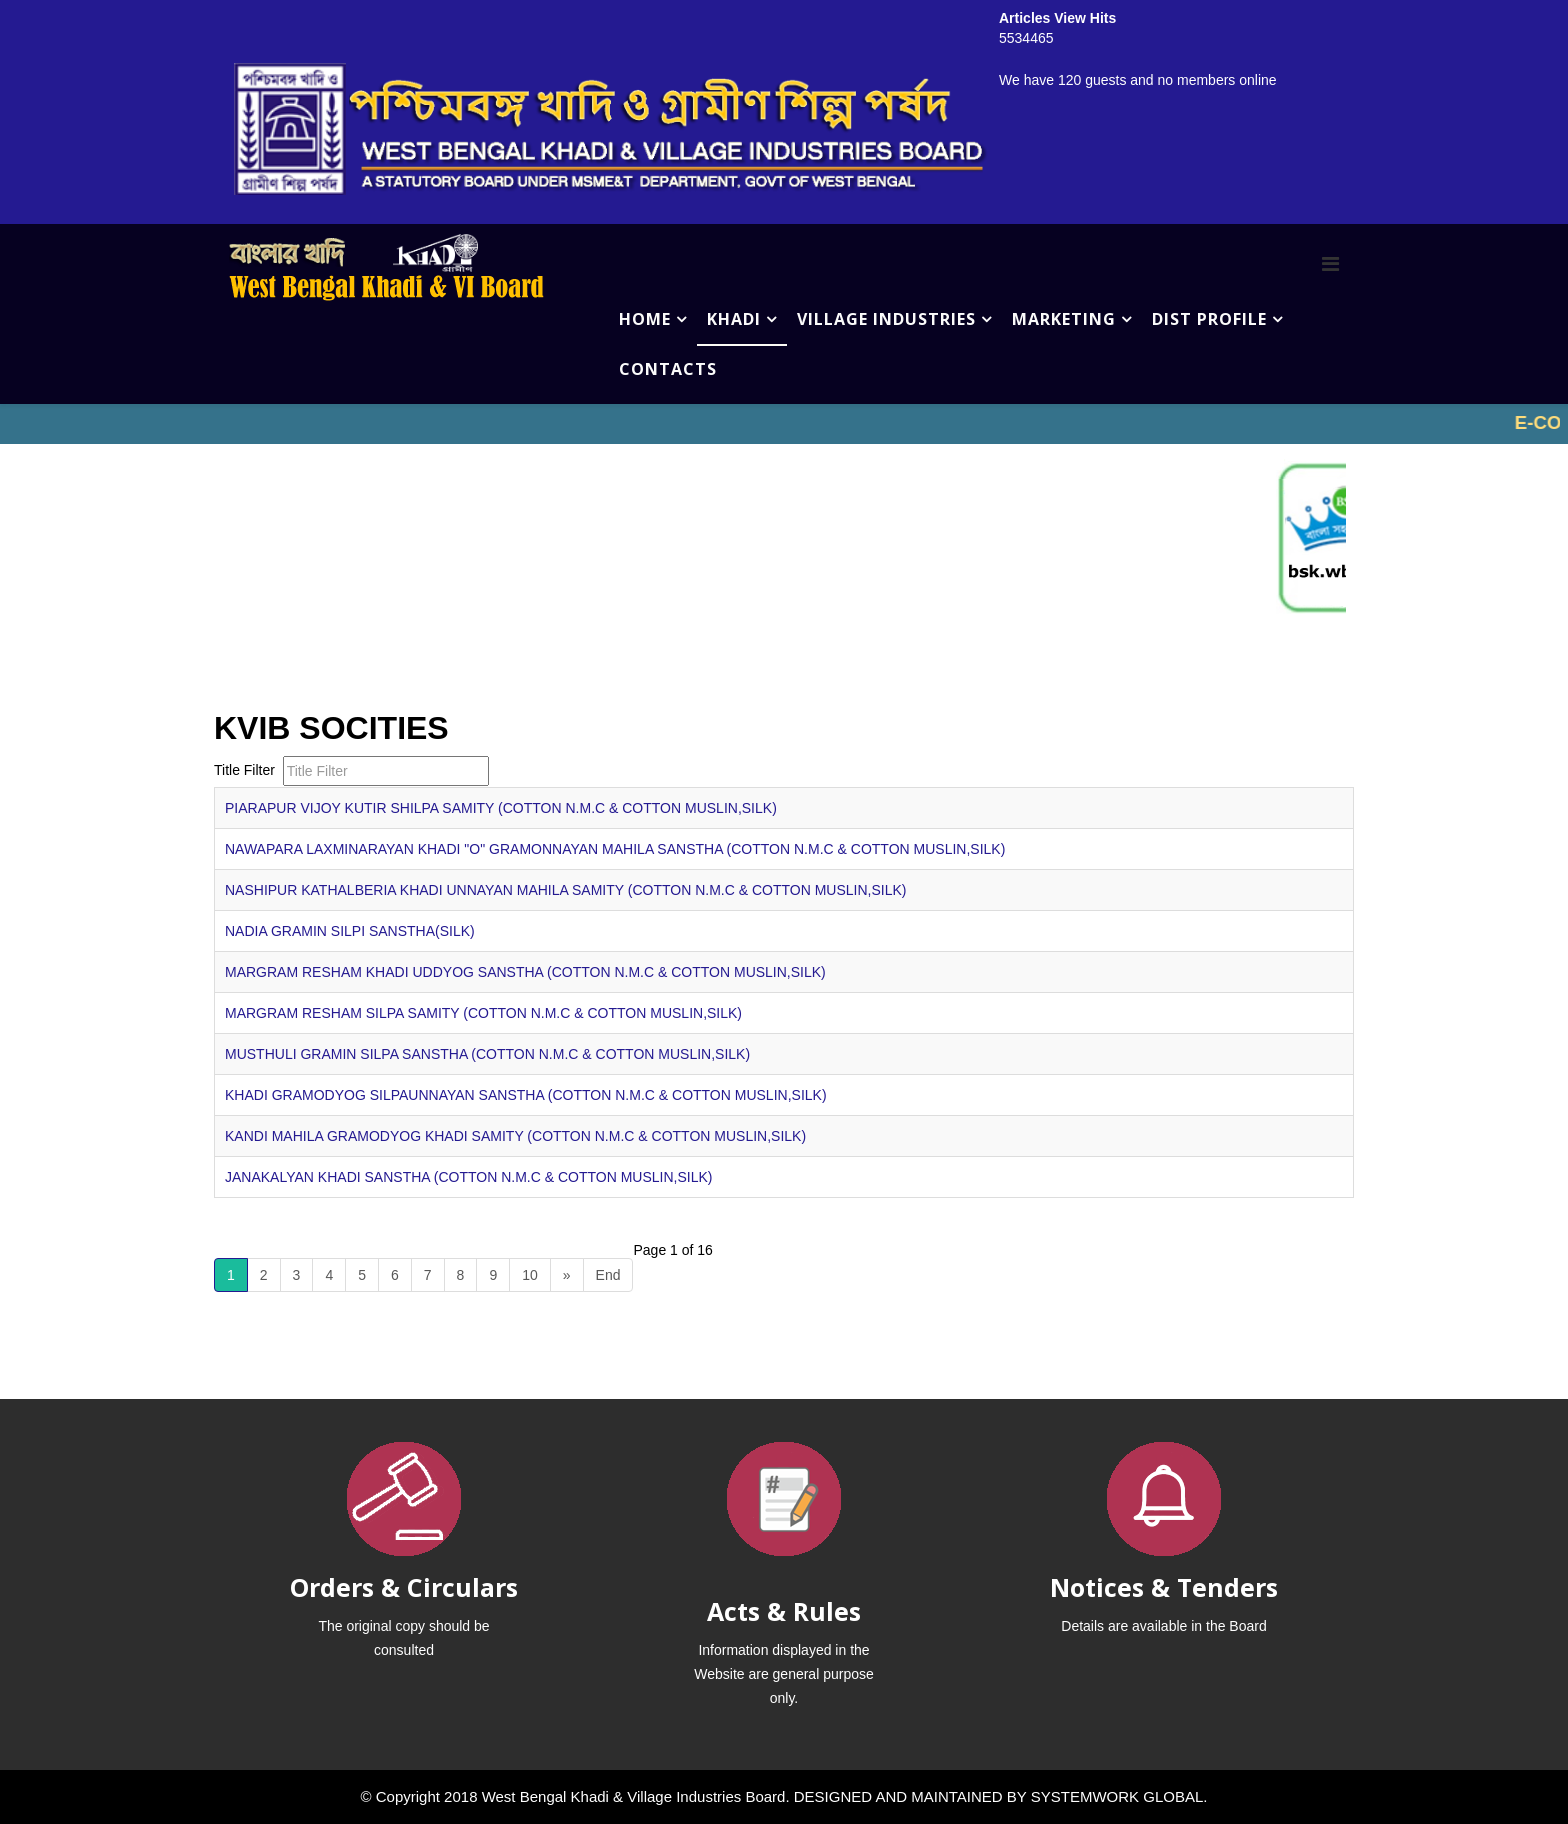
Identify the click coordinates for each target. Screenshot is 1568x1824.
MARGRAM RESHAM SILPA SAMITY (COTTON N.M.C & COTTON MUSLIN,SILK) (483, 1013)
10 (530, 1275)
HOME (645, 319)
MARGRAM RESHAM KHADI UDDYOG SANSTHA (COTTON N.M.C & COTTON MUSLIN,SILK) (525, 972)
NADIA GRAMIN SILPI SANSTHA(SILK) (350, 931)
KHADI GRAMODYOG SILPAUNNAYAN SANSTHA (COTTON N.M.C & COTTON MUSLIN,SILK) (526, 1095)
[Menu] (1330, 264)
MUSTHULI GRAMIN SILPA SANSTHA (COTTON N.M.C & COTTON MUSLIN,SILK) (487, 1054)
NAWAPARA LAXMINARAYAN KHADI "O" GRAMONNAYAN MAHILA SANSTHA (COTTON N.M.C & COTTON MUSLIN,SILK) (615, 849)
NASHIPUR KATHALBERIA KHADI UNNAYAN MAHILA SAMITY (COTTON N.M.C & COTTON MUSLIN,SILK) (565, 890)
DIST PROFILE (1209, 319)
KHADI (734, 319)
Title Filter (246, 770)
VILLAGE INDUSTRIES (886, 319)
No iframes (784, 424)
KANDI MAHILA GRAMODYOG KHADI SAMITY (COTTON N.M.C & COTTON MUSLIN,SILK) (515, 1136)
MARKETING (1064, 319)
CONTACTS (668, 369)
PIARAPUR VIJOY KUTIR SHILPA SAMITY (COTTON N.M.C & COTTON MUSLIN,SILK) (501, 808)
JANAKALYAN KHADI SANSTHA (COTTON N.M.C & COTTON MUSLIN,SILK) (468, 1177)
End (608, 1275)
